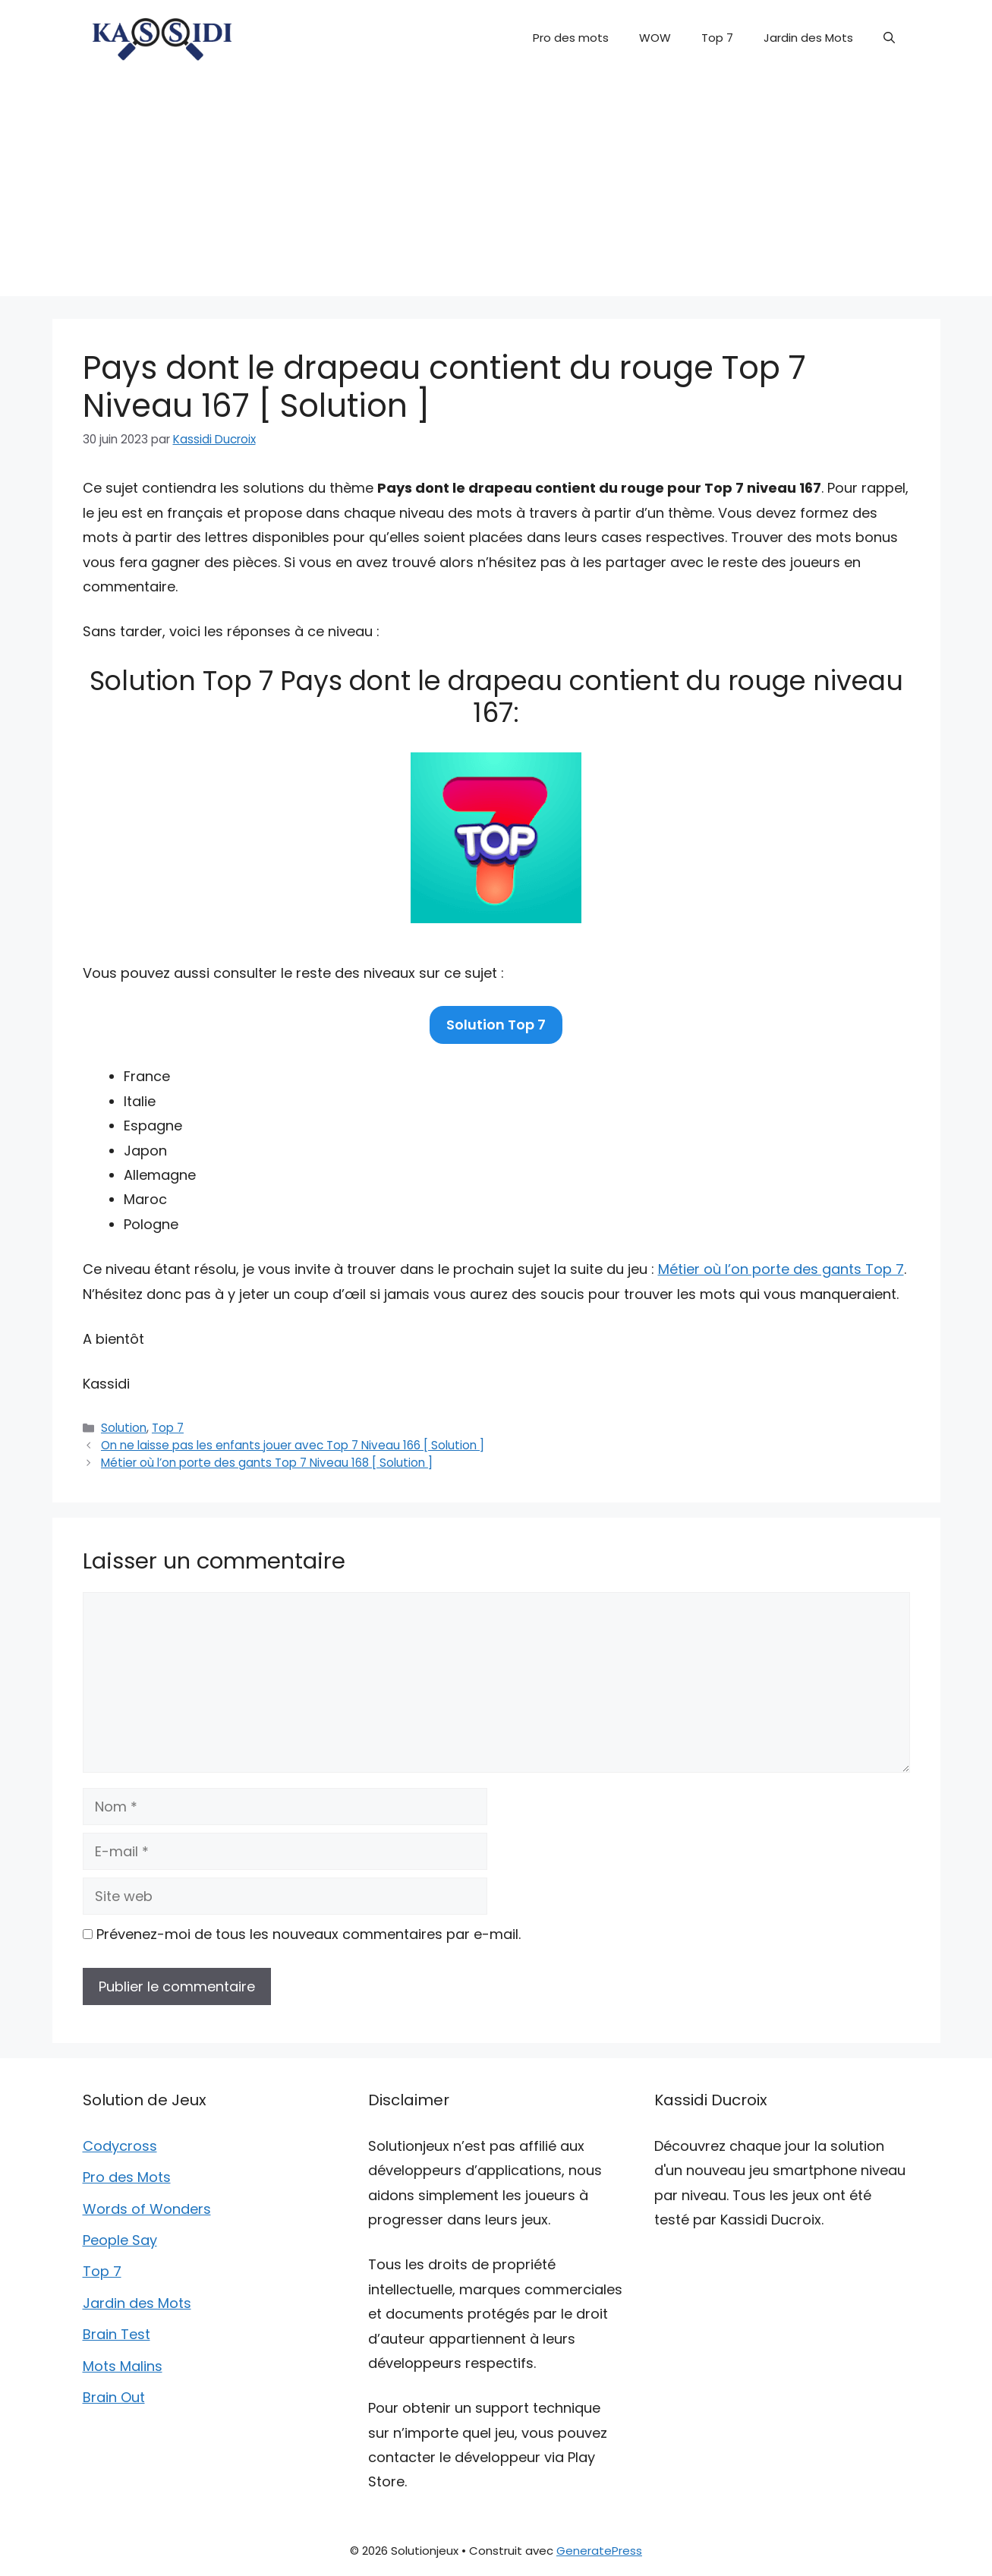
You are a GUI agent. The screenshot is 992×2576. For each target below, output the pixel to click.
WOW (655, 38)
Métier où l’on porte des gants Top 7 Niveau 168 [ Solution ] (267, 1463)
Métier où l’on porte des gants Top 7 (781, 1269)
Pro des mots (571, 38)
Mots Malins (122, 2366)
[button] (889, 38)
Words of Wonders (147, 2208)
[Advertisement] (496, 190)
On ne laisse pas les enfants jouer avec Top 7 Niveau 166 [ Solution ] (292, 1445)
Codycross (120, 2145)
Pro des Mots (127, 2177)
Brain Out (114, 2397)
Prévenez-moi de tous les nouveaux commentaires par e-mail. (308, 1934)
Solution (123, 1428)
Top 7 (717, 38)
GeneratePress (599, 2551)
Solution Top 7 (496, 1024)
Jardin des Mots (808, 38)
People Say (120, 2240)
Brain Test (116, 2334)
